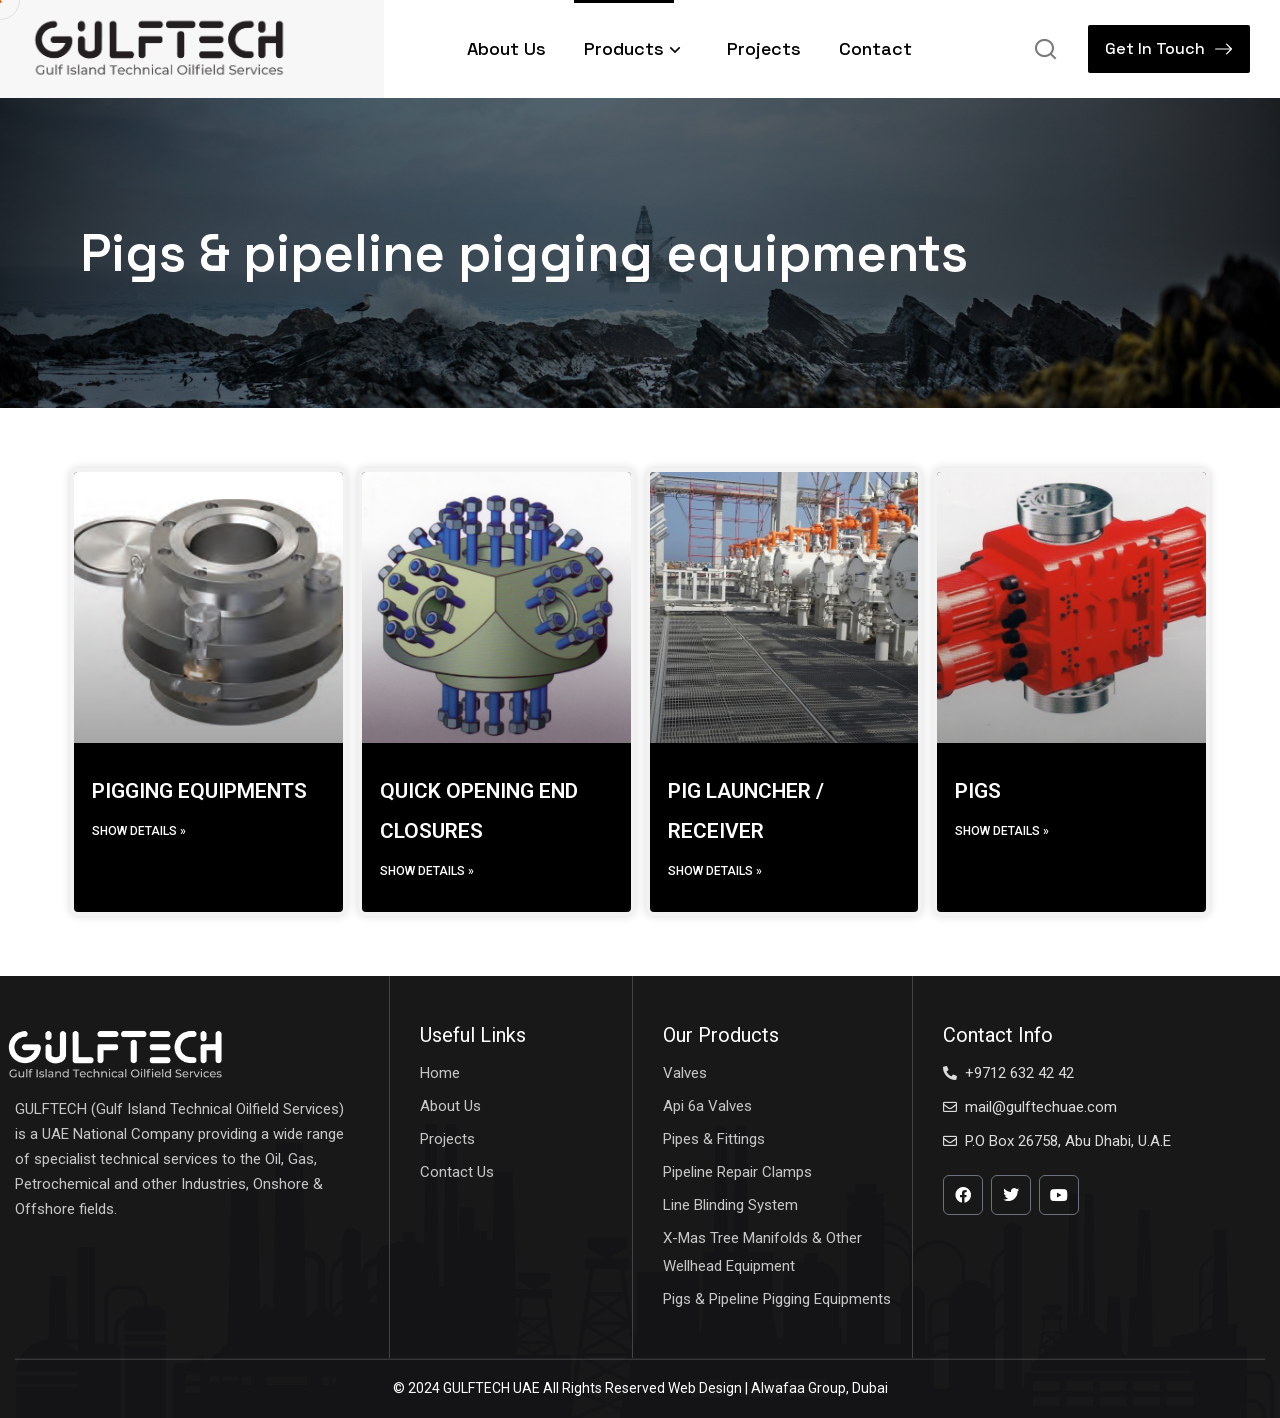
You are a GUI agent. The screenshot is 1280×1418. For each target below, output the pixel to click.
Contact (875, 48)
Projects (764, 48)
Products (636, 48)
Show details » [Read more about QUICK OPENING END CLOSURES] (427, 871)
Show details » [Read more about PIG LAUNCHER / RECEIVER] (715, 871)
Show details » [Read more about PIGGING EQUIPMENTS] (139, 831)
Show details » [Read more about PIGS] (1002, 831)
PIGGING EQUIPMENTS (199, 791)
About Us (506, 48)
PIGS (978, 791)
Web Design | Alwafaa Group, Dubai (778, 1388)
